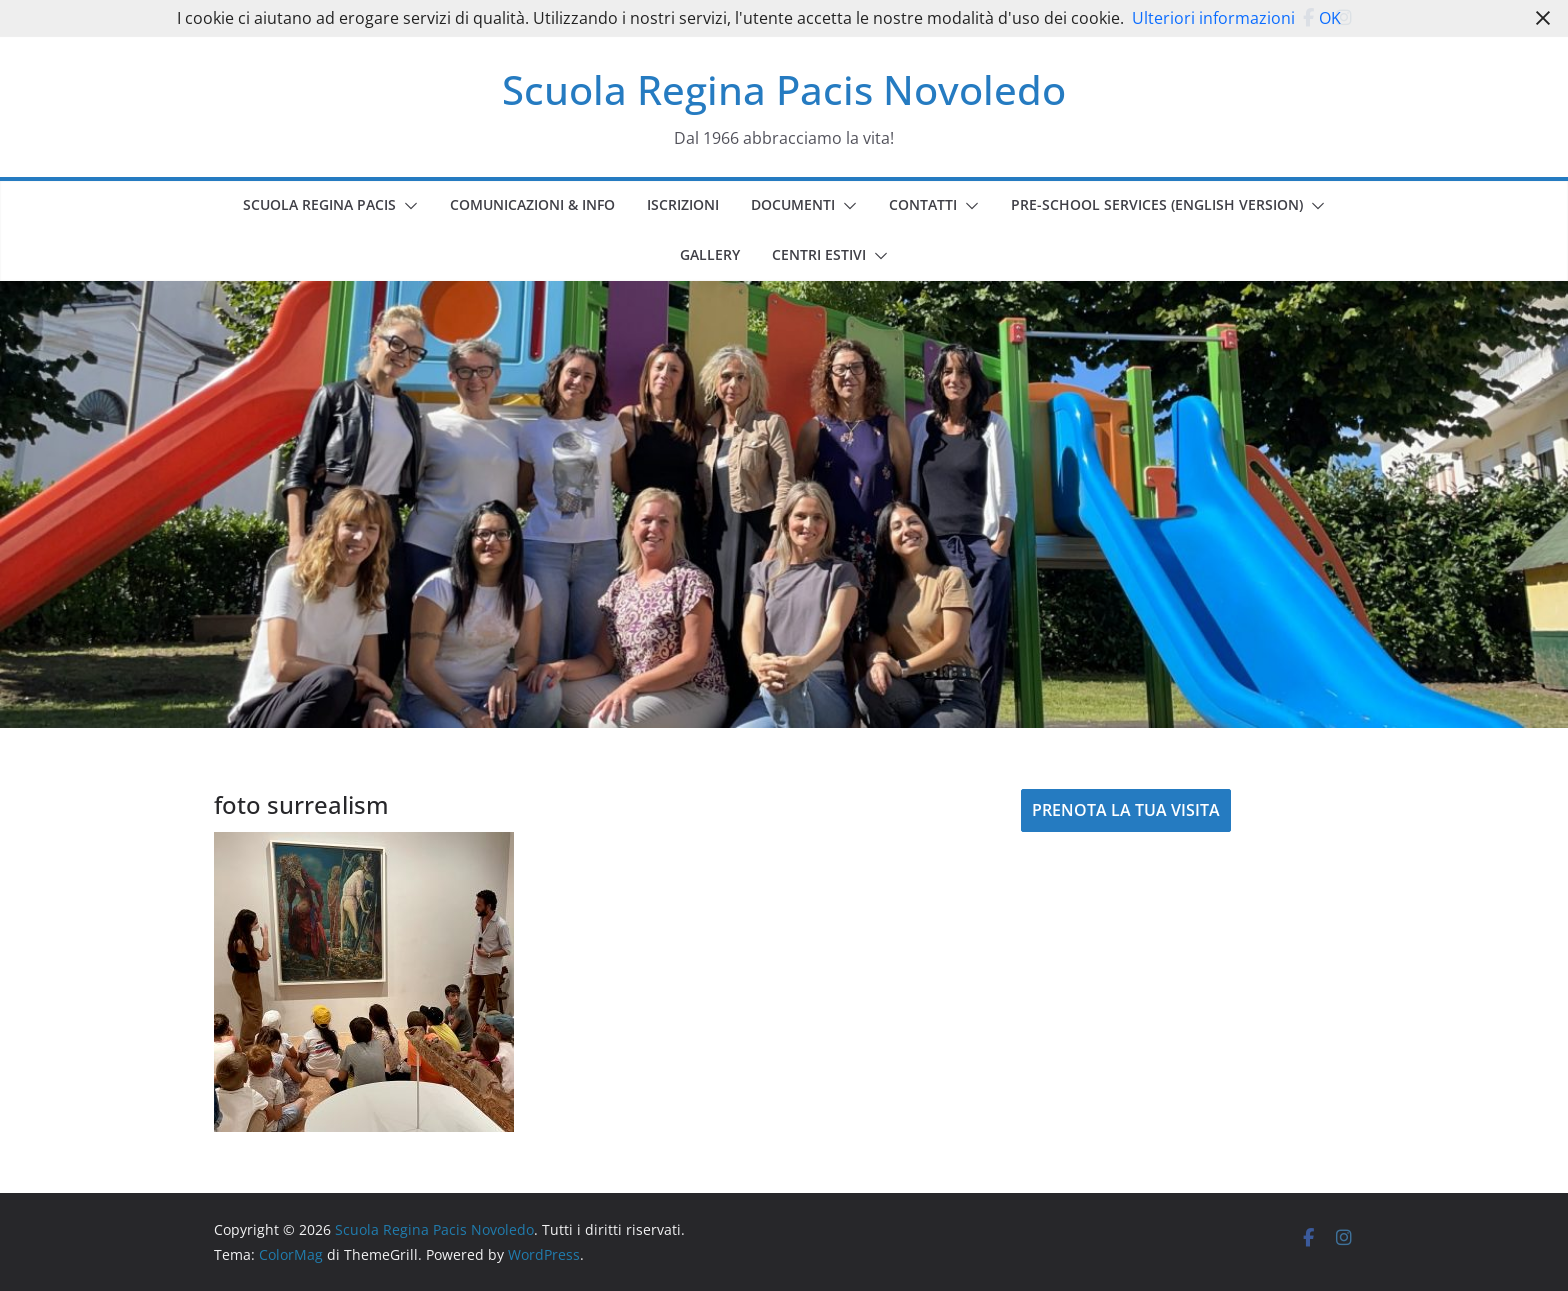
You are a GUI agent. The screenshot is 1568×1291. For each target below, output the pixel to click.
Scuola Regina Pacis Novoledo (784, 89)
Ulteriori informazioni (1213, 18)
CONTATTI (923, 204)
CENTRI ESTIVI (819, 254)
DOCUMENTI (793, 204)
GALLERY (710, 254)
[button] (407, 206)
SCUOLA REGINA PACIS (319, 204)
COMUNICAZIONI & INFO (532, 204)
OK (1330, 18)
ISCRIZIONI (683, 204)
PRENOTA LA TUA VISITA (1126, 810)
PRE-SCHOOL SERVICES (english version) (1157, 204)
